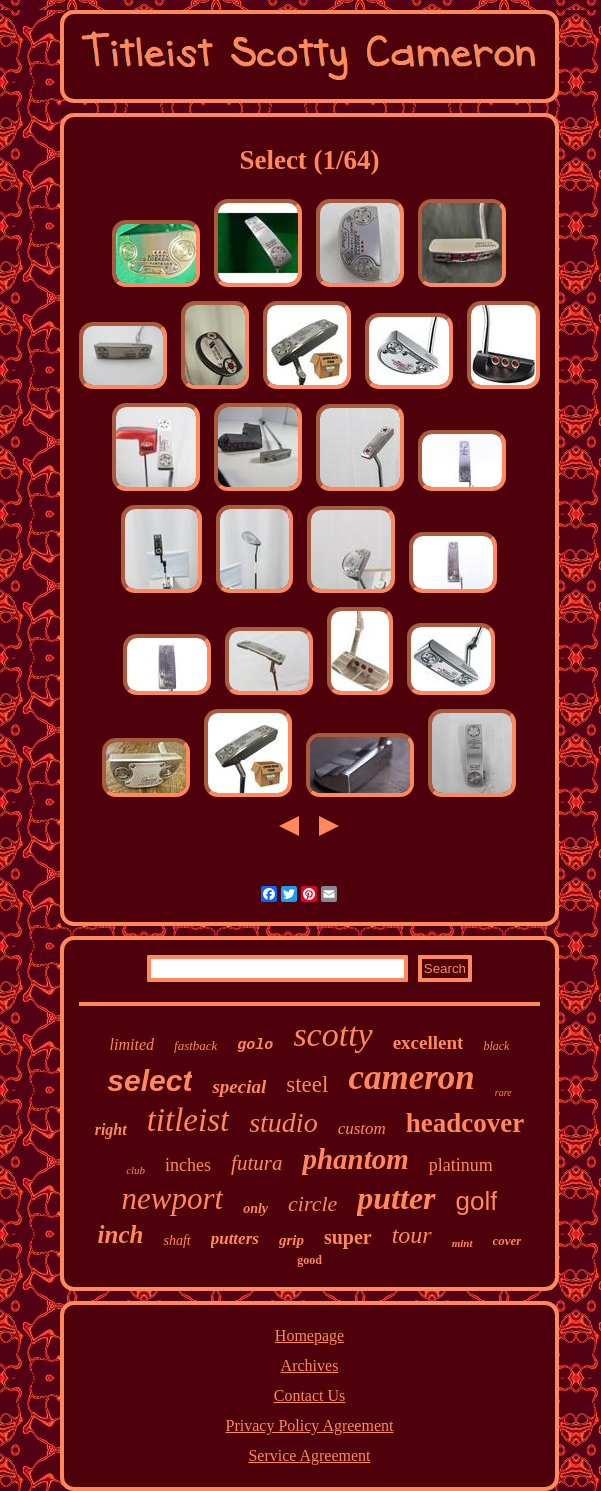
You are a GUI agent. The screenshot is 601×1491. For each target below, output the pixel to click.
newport (173, 1198)
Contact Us (310, 1395)
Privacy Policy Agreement (310, 1425)
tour (412, 1235)
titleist (188, 1120)
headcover (465, 1123)
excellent (428, 1042)
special (239, 1086)
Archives (310, 1365)
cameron (411, 1077)
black (496, 1046)
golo (255, 1045)
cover (507, 1240)
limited (132, 1044)
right (111, 1129)
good (309, 1260)
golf (477, 1201)
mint (462, 1243)
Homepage (309, 1335)
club (135, 1170)
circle (312, 1203)
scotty (332, 1034)
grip (291, 1240)
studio (283, 1122)
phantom (355, 1159)
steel (307, 1084)
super (348, 1237)
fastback (195, 1045)
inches (188, 1165)
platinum (461, 1165)
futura (256, 1163)
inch (121, 1234)
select (149, 1080)
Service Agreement (309, 1455)
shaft (176, 1240)
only (255, 1208)
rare (503, 1092)
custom (362, 1128)
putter (396, 1198)
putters (235, 1238)
